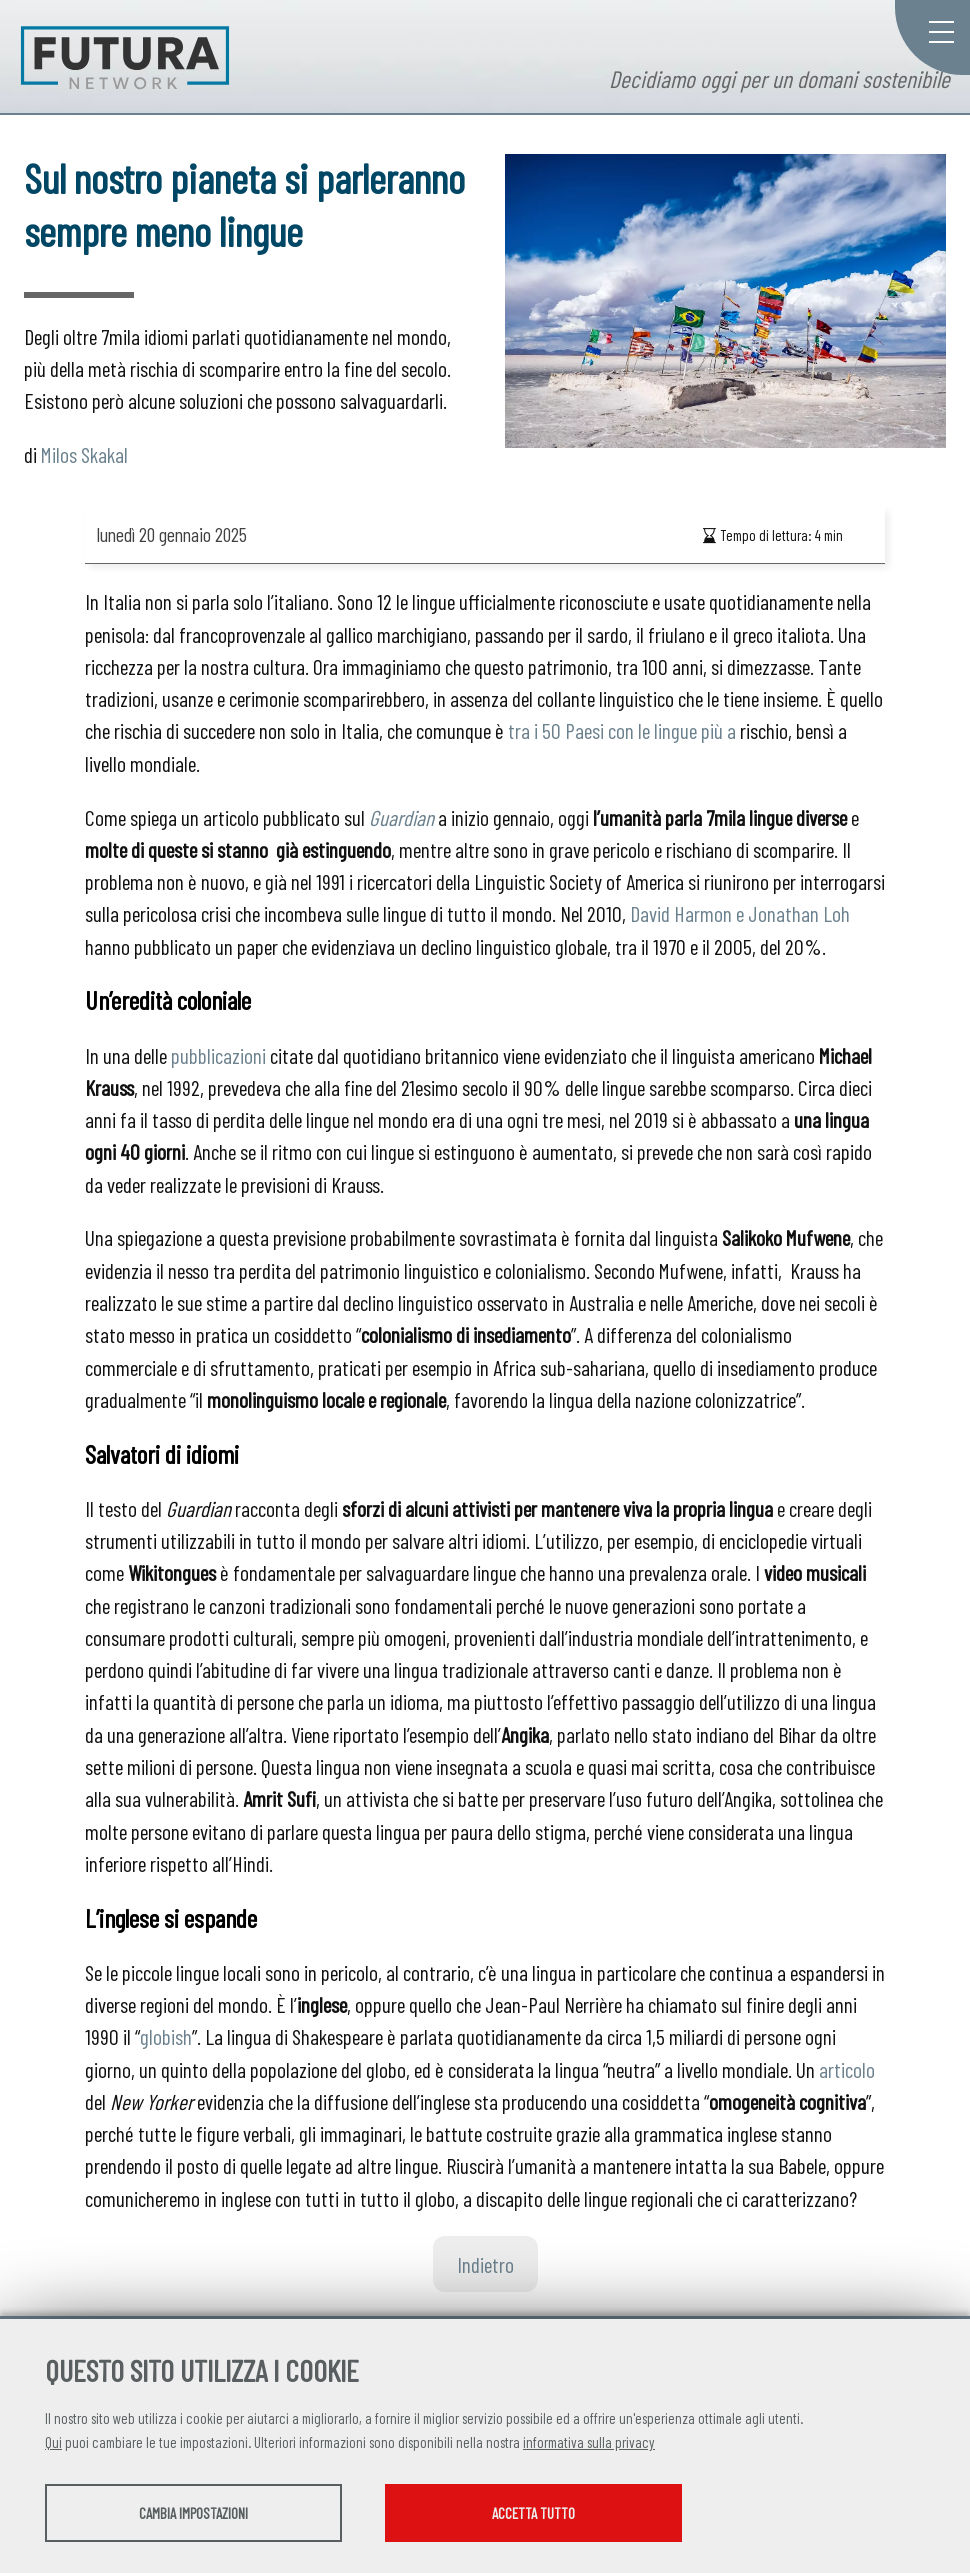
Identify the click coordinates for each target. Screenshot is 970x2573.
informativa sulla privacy (589, 2443)
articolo (847, 2069)
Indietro (485, 2264)
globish (166, 2036)
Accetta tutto (562, 2514)
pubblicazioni (218, 1055)
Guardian (401, 817)
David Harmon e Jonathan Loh (740, 913)
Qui (53, 2443)
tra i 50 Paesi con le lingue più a (622, 730)
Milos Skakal (84, 454)
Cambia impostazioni (202, 2514)
